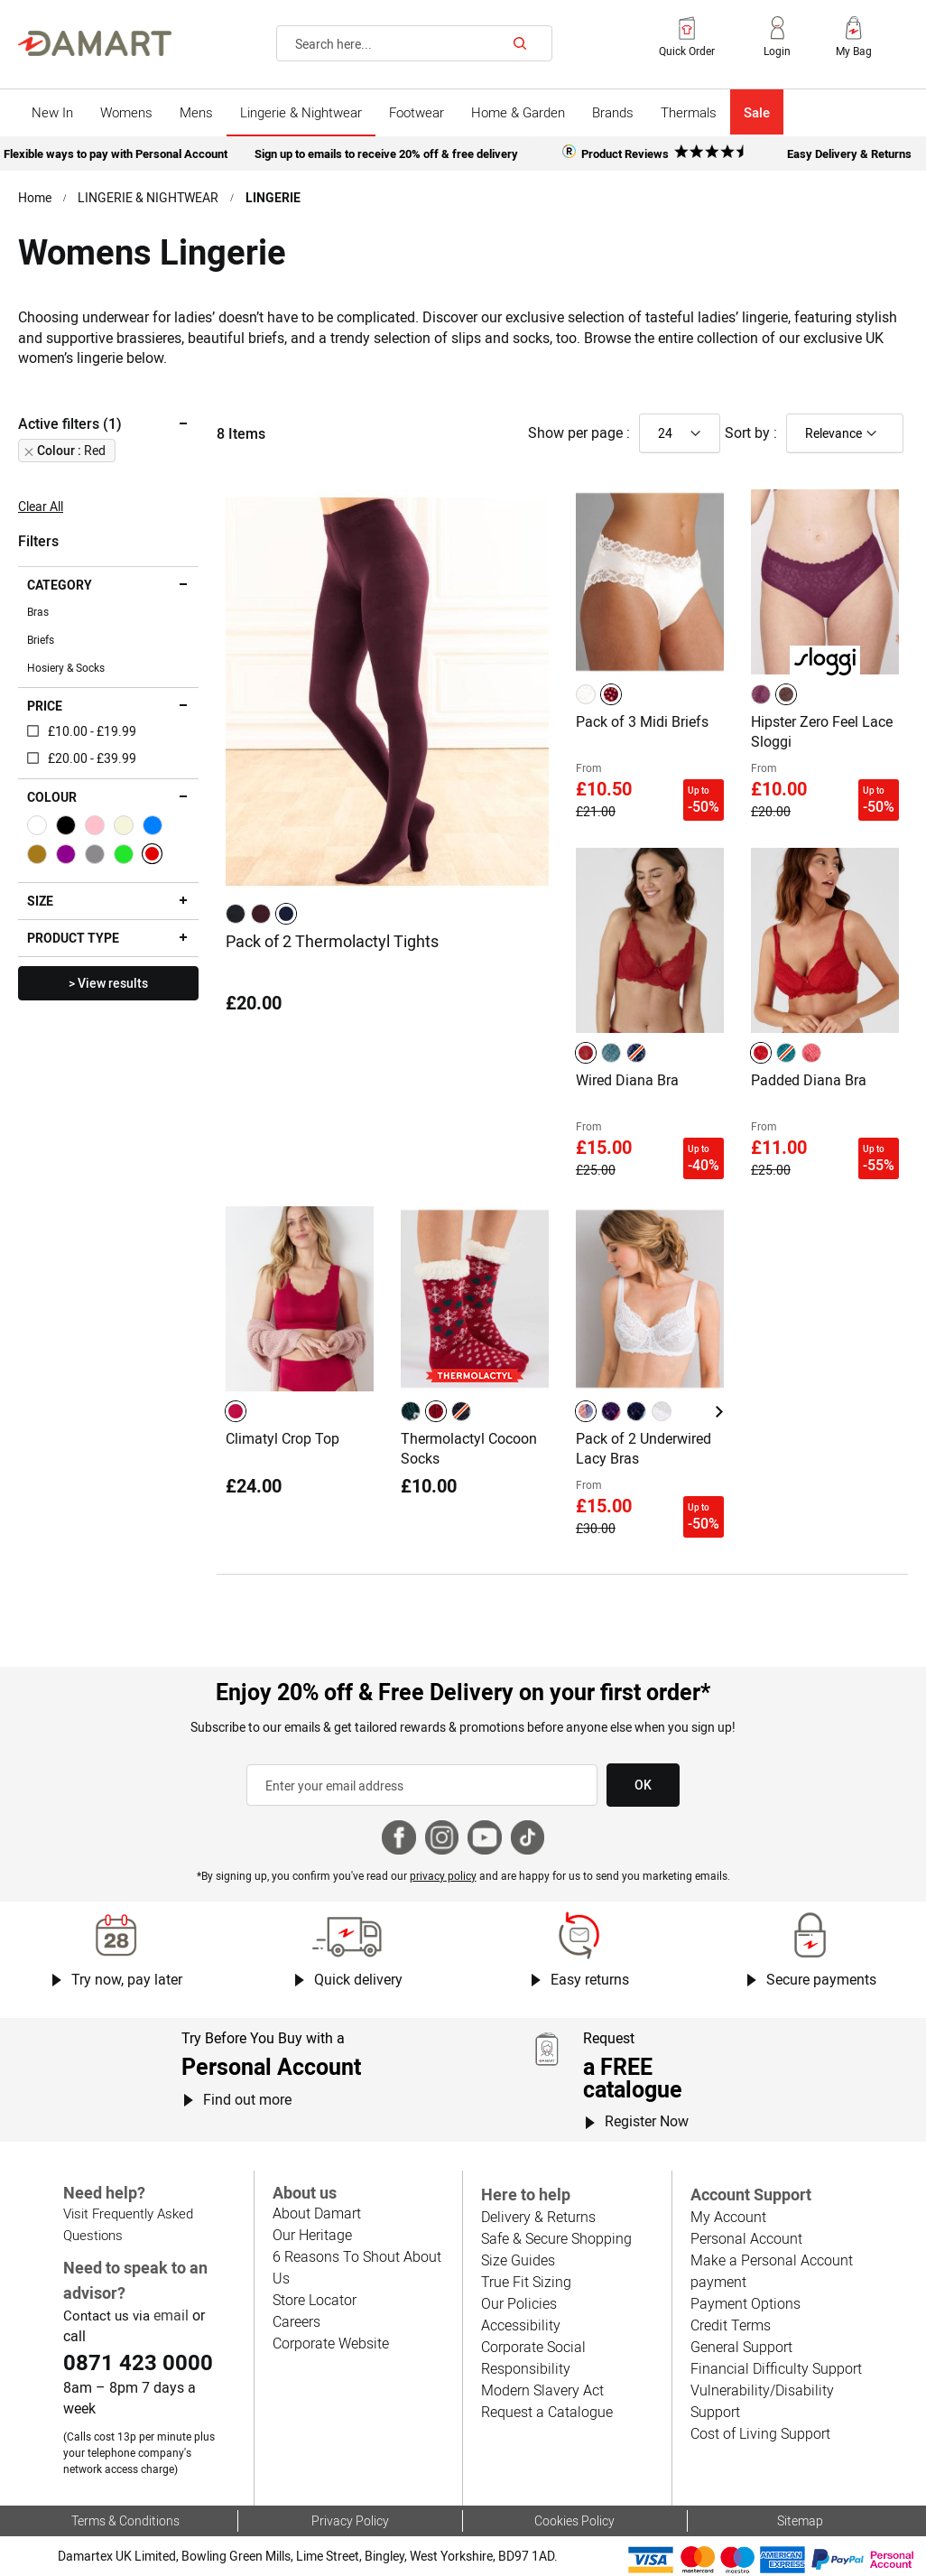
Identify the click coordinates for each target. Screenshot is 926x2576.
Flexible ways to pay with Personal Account (115, 153)
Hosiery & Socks (66, 667)
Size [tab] (40, 900)
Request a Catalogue (547, 2412)
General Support (741, 2347)
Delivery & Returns (538, 2217)
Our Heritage (312, 2235)
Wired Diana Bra (627, 1080)
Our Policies (519, 2303)
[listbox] (263, 914)
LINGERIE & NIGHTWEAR (148, 197)
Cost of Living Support (760, 2433)
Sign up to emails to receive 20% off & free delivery (386, 153)
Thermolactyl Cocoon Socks (469, 1448)
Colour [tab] (52, 796)
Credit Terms (730, 2325)
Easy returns (590, 1979)
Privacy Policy (350, 2520)
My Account (728, 2217)
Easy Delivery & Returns (849, 153)
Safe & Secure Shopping (556, 2238)
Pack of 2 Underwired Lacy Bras (643, 1448)
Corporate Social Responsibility (533, 2357)
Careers (296, 2321)
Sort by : (751, 432)
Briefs (40, 639)
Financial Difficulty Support (776, 2368)
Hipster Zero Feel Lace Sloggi (822, 731)
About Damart (317, 2213)
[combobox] (414, 43)
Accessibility (520, 2325)
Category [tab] (59, 584)
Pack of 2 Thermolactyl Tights (332, 941)
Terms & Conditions (125, 2520)
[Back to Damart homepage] (94, 43)
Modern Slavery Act (542, 2390)
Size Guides (518, 2260)
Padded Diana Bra (808, 1080)
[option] (235, 914)
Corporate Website (331, 2343)
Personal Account (746, 2238)
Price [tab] (44, 705)
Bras (38, 611)
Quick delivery (358, 1979)
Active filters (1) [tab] (70, 423)
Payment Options (745, 2303)
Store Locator (315, 2300)
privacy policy (443, 1875)
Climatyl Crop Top (282, 1438)
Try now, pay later (126, 1979)
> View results (108, 982)
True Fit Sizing (526, 2282)
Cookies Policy (574, 2520)
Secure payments (821, 1979)
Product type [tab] (73, 937)
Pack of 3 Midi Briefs (642, 721)
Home (34, 197)
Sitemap (800, 2520)
